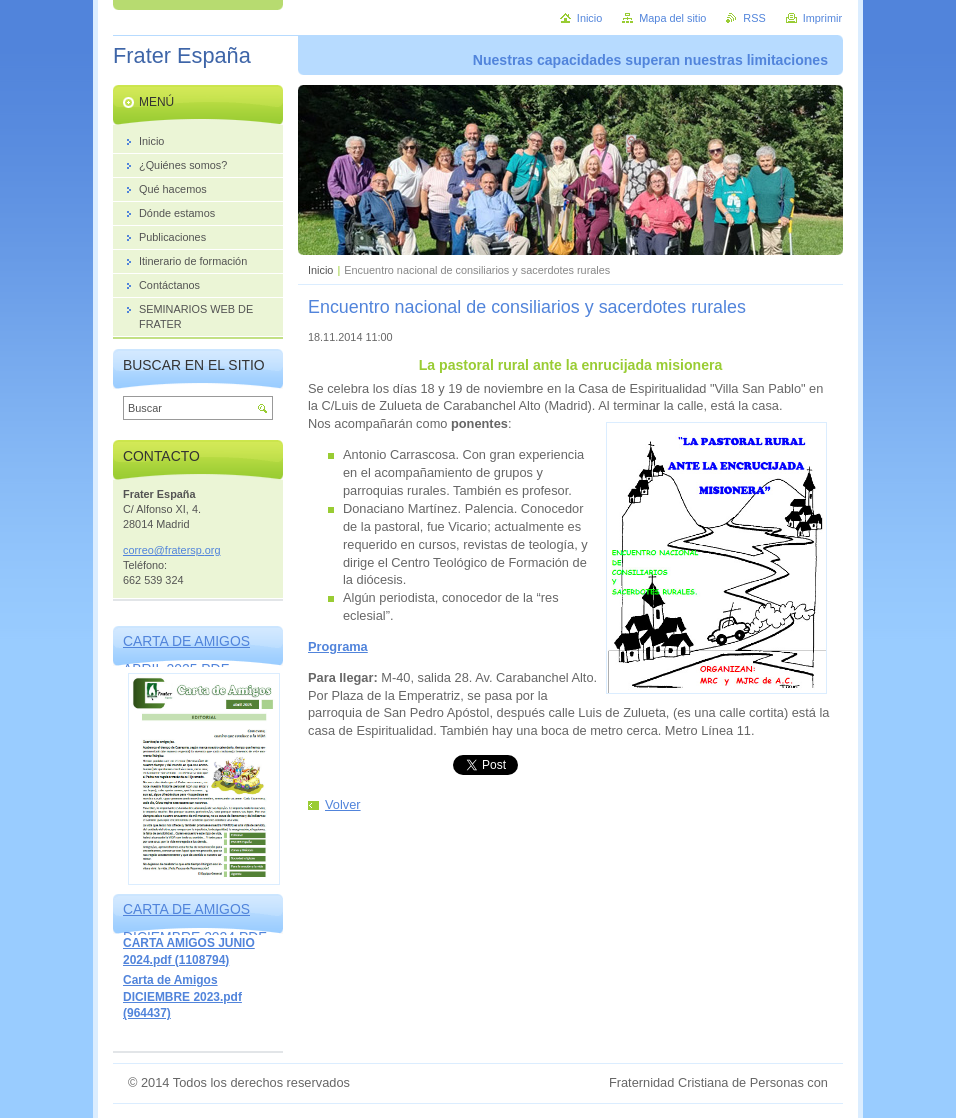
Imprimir (822, 18)
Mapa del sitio (672, 18)
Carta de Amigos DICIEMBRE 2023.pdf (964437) (182, 996)
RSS (754, 18)
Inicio (320, 270)
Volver (343, 804)
